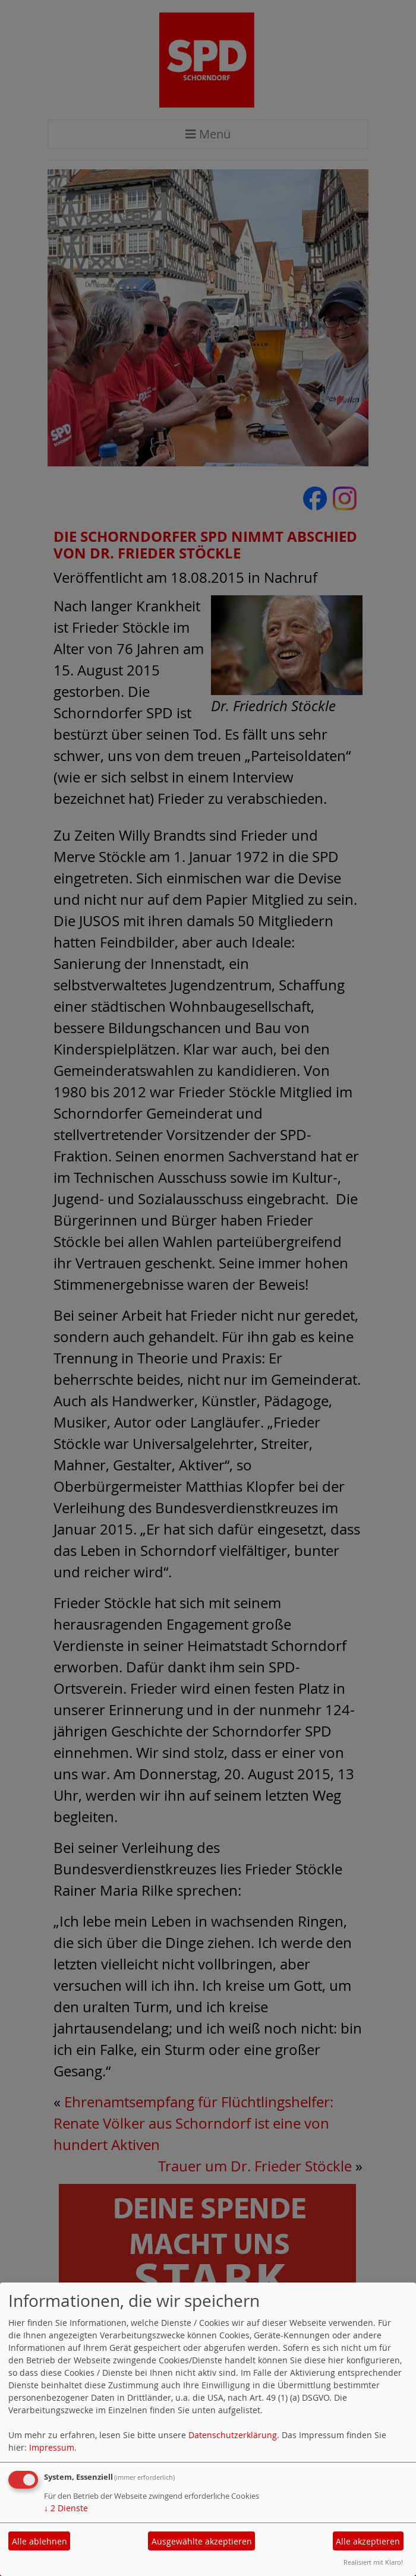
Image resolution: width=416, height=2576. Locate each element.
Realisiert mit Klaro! (373, 2562)
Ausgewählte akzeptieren (202, 2541)
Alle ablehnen (39, 2541)
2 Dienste (66, 2508)
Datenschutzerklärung (232, 2435)
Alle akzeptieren (368, 2541)
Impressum (51, 2447)
